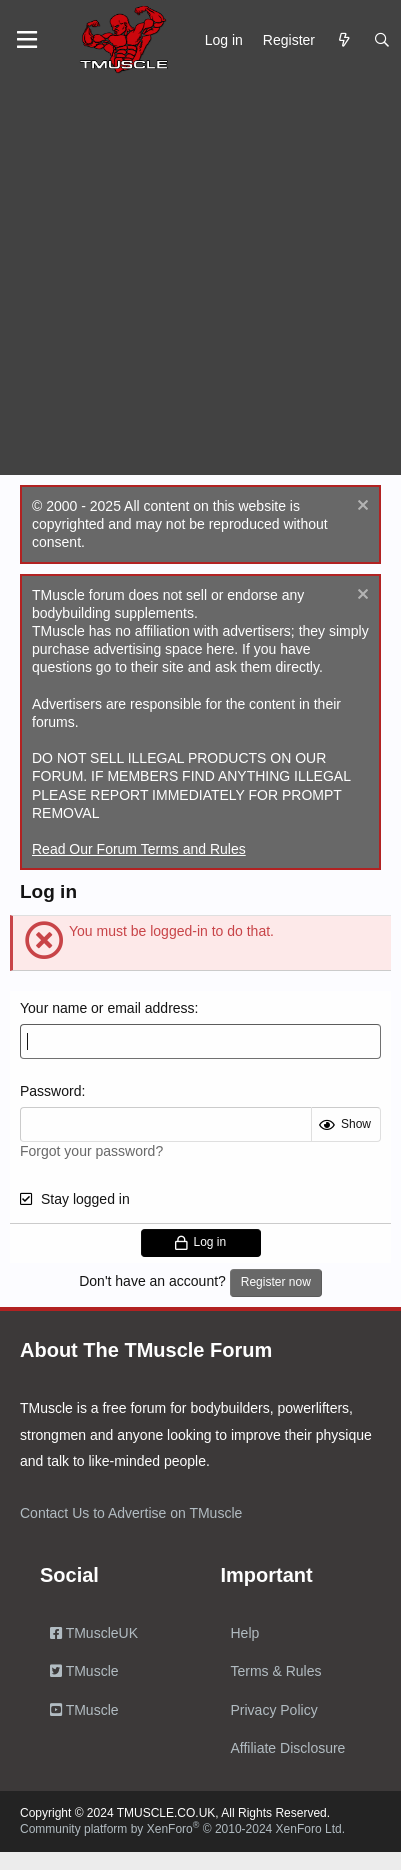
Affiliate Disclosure (288, 1748)
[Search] (382, 40)
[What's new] (344, 40)
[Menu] (27, 40)
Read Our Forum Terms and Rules (139, 849)
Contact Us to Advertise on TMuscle (131, 1513)
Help (245, 1633)
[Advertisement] (187, 277)
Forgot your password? (91, 1151)
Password (50, 1091)
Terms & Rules (276, 1671)
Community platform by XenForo (182, 1829)
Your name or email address (107, 1008)
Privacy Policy (274, 1710)
